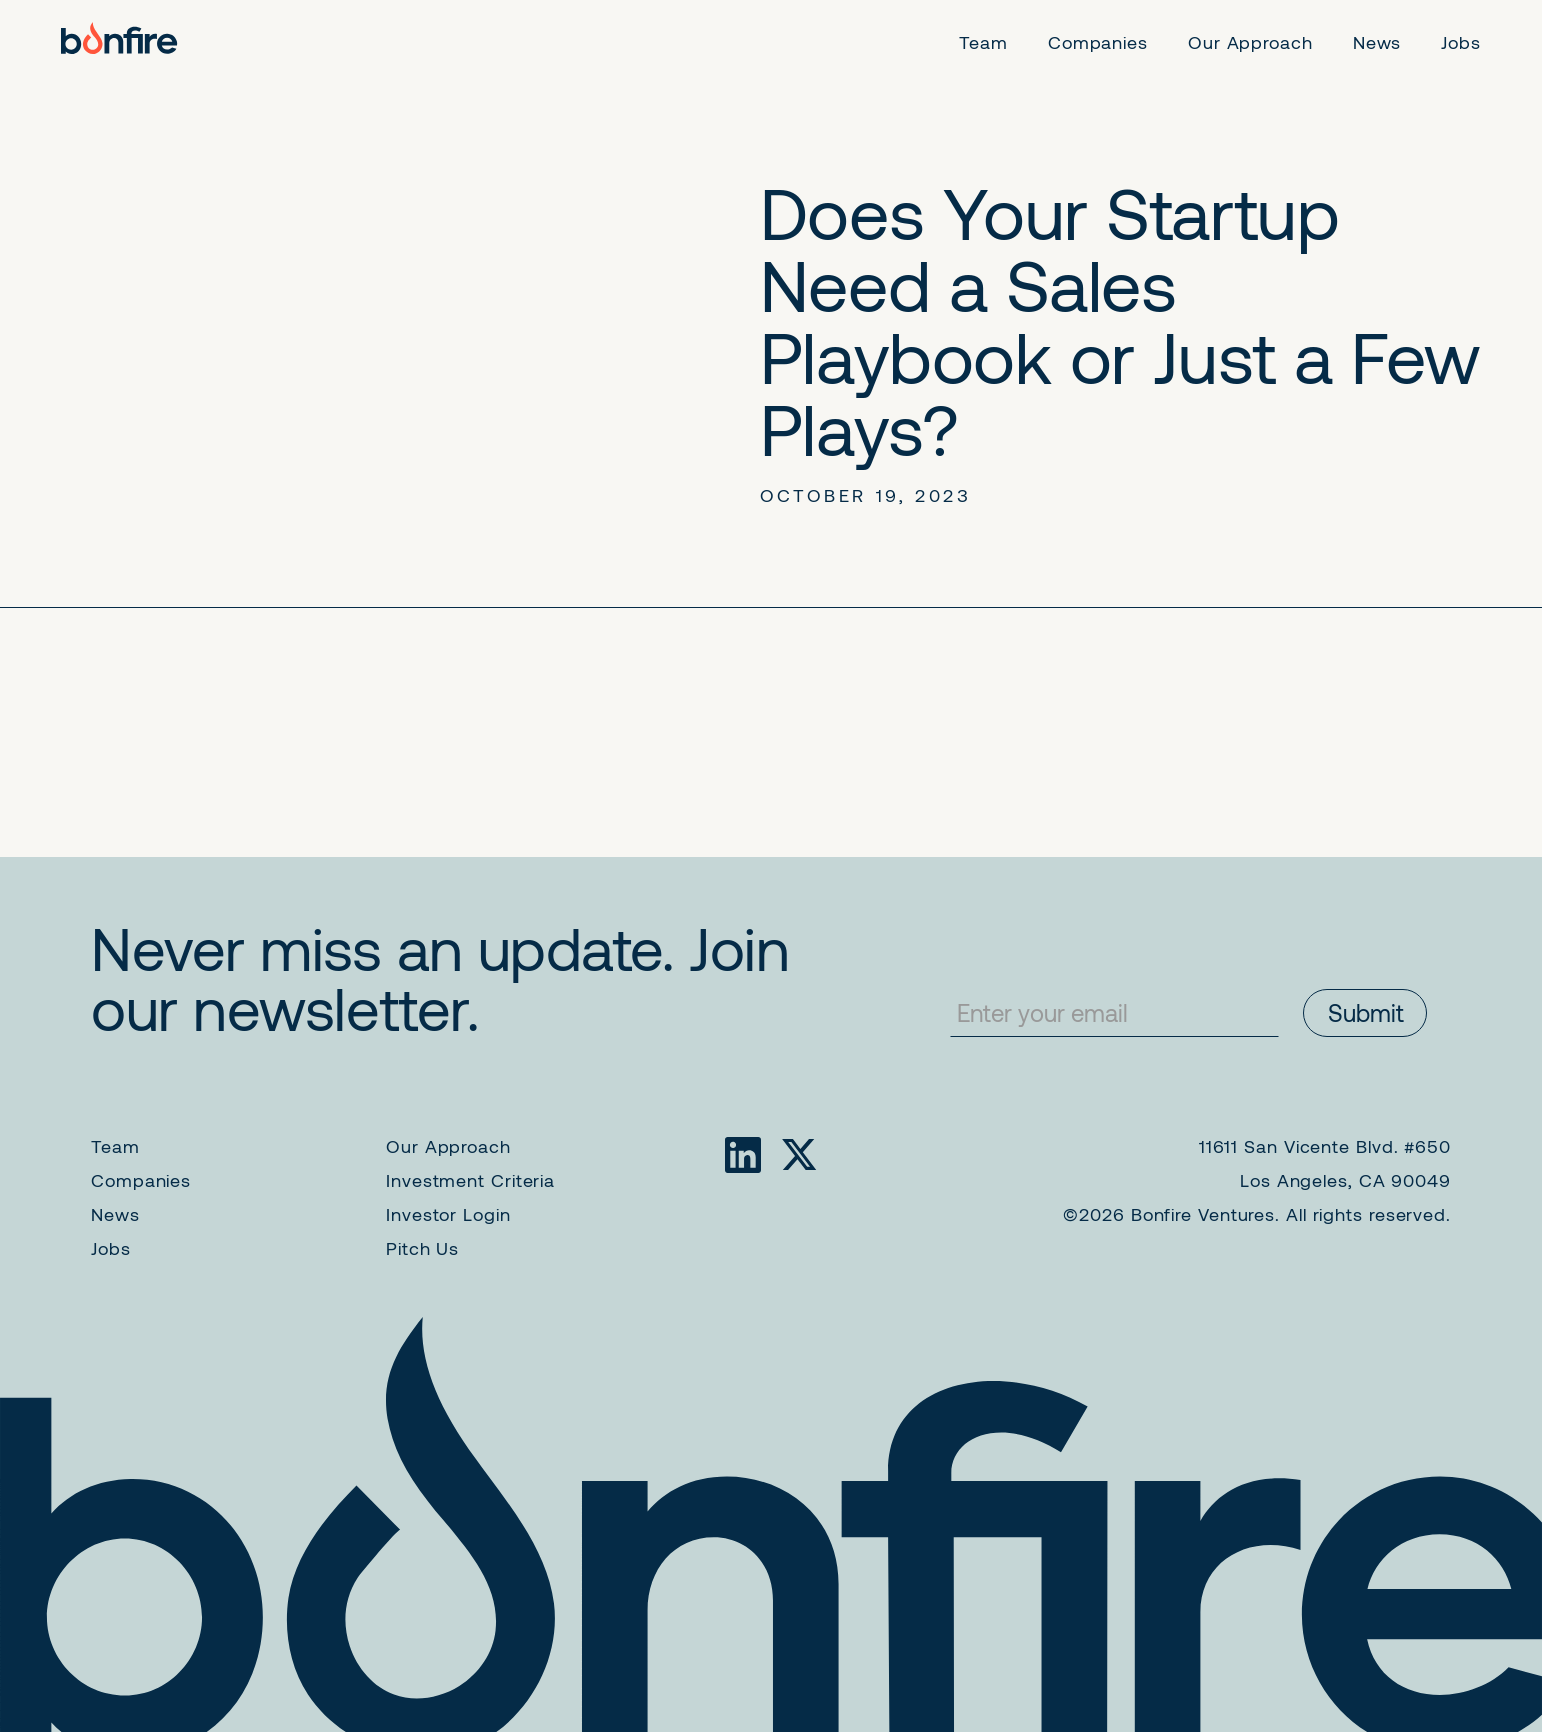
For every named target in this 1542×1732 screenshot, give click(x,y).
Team (115, 1146)
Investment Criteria (470, 1180)
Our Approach (448, 1146)
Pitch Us (422, 1248)
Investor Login (448, 1214)
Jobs (111, 1248)
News (115, 1214)
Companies (141, 1180)
